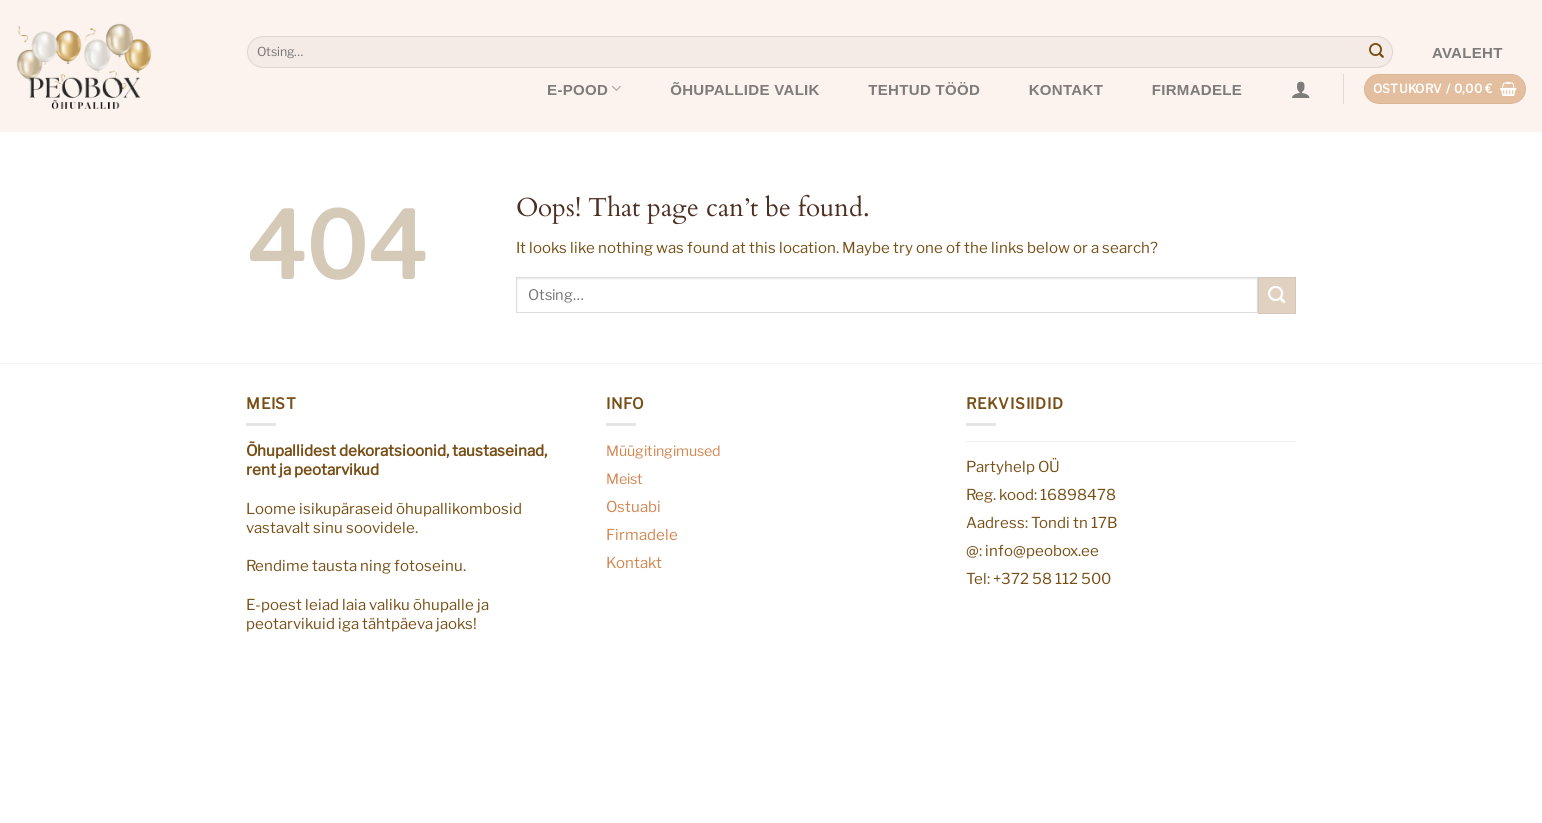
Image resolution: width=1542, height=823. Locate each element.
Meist (624, 479)
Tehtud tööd (924, 89)
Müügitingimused (663, 451)
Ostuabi (633, 506)
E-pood (584, 88)
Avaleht (1467, 52)
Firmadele (1197, 89)
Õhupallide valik (745, 89)
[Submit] (1376, 52)
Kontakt (1066, 89)
